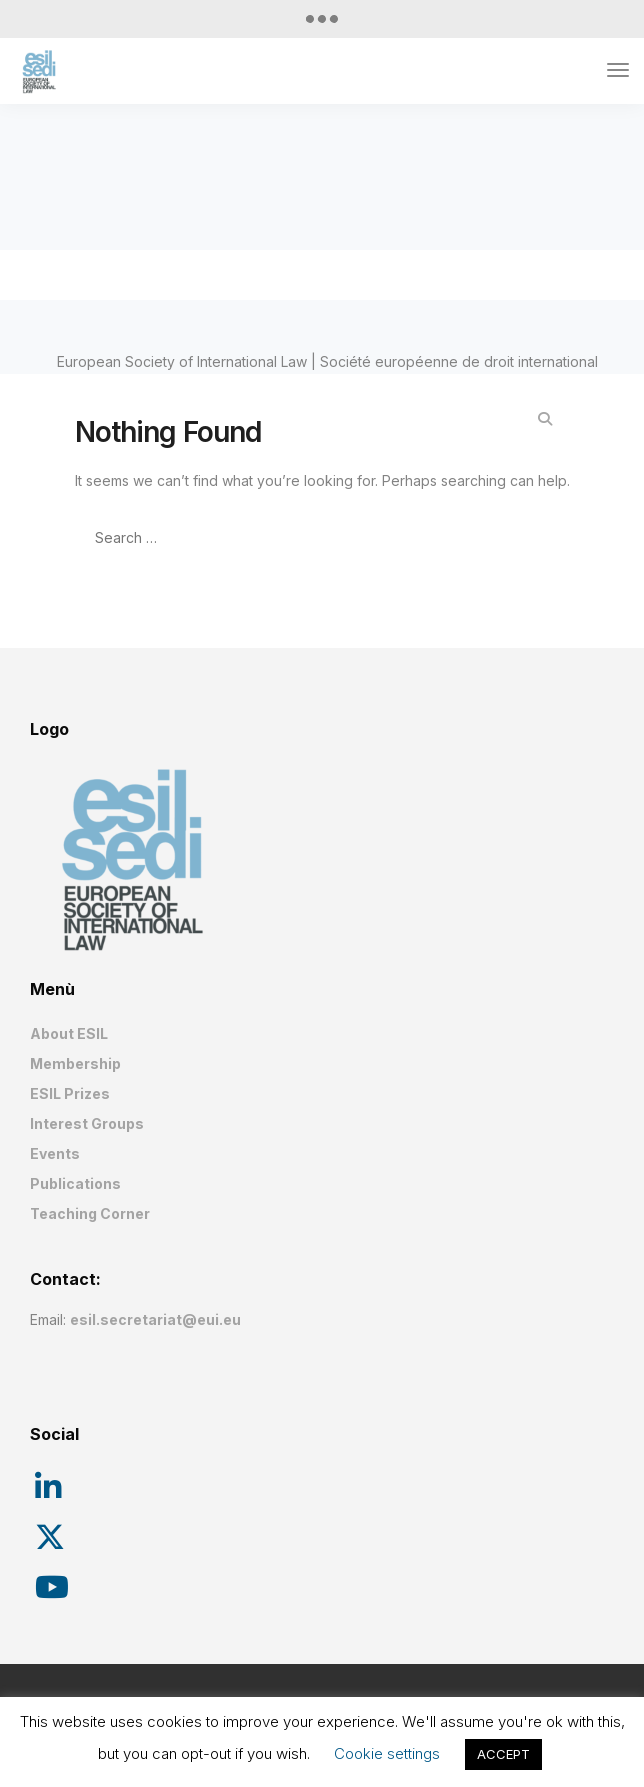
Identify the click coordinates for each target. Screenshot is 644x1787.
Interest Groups (87, 1123)
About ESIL (69, 1033)
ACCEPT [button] (503, 1754)
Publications (75, 1183)
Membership (75, 1063)
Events (55, 1153)
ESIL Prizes (70, 1093)
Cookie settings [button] (387, 1753)
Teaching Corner (90, 1213)
